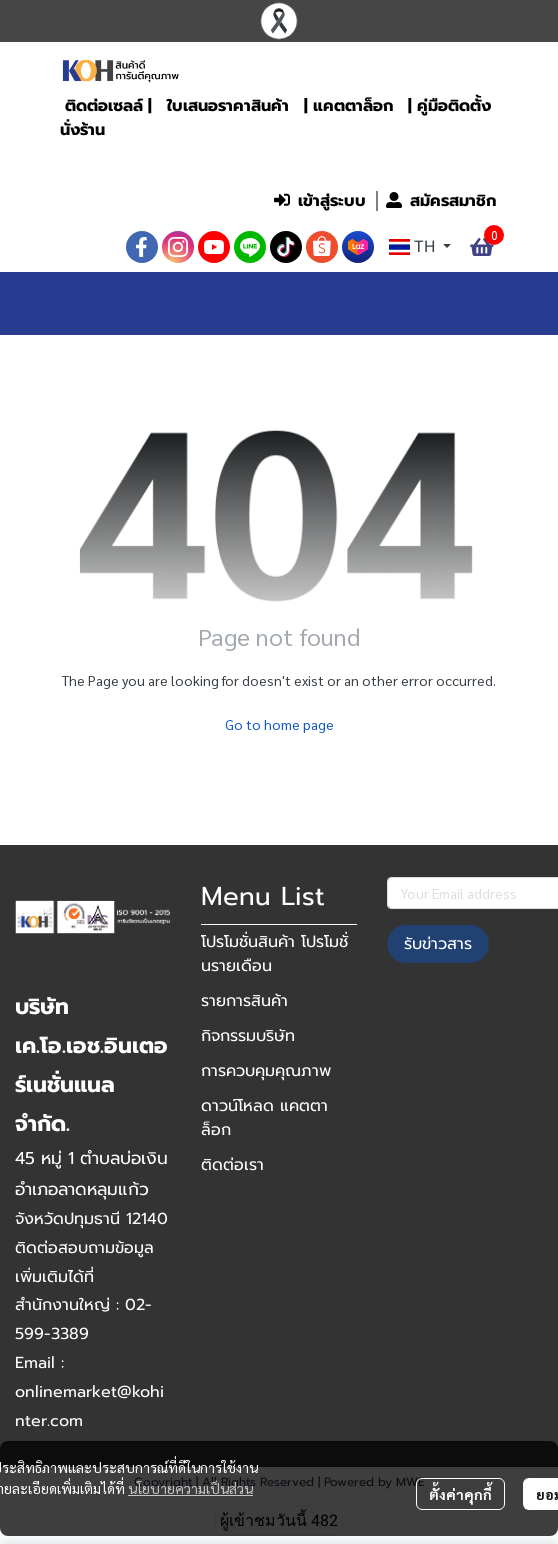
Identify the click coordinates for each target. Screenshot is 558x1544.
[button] (373, 159)
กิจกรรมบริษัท (248, 1036)
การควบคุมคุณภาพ (266, 1071)
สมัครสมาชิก (441, 201)
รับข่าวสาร (438, 944)
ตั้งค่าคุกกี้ (460, 1494)
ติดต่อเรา (232, 1165)
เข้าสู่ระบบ (320, 201)
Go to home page (279, 724)
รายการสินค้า (244, 1001)
